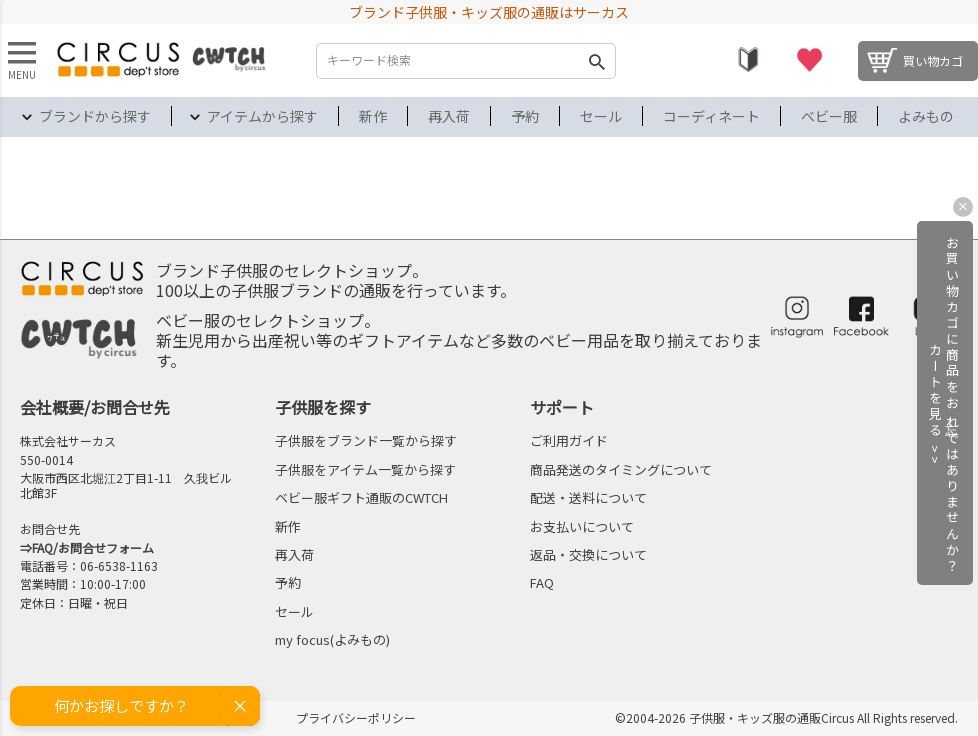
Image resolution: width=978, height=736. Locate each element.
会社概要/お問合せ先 (95, 407)
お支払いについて (582, 526)
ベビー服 (829, 116)
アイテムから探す (262, 116)
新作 (373, 116)
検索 (596, 61)
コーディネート (711, 116)
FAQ (542, 582)
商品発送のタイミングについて (621, 469)
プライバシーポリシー (356, 717)
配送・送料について (588, 497)
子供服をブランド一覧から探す (366, 440)
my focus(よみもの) (332, 639)
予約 (525, 116)
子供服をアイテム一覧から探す (365, 469)
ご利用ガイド (569, 440)
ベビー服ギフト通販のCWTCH (361, 497)
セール (601, 116)
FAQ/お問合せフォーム (93, 547)
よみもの (926, 116)
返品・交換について (588, 554)
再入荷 (449, 116)
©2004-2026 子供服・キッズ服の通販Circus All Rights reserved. (786, 717)
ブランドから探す (95, 116)
